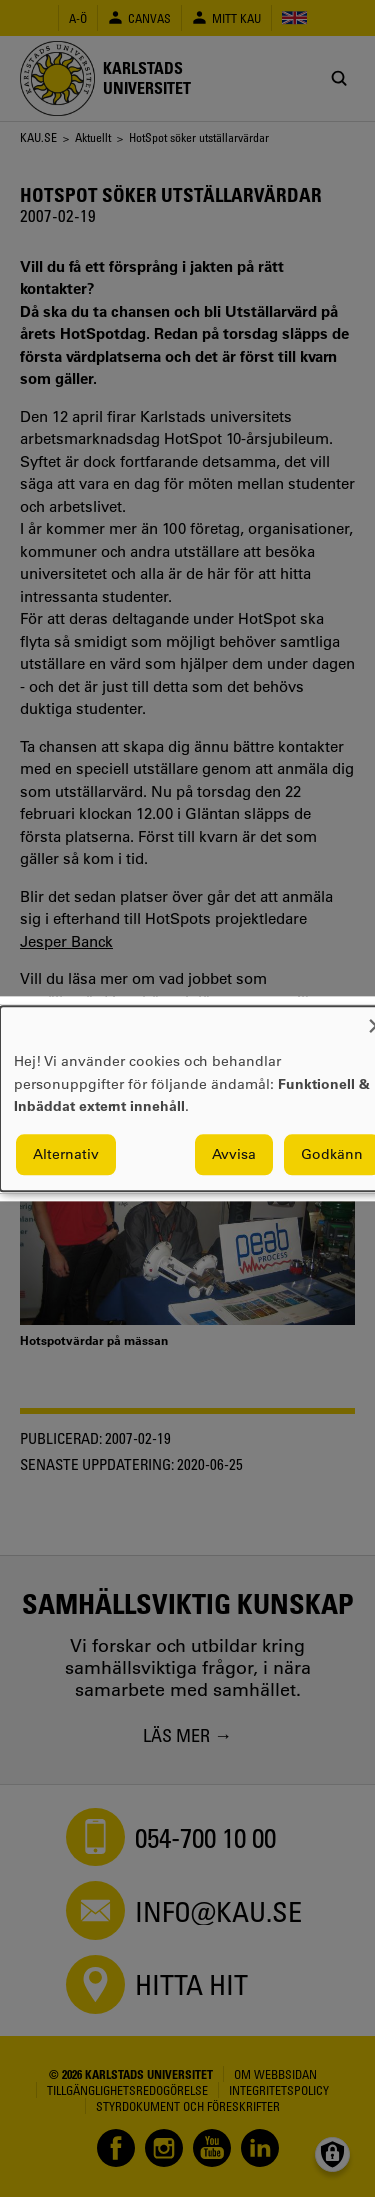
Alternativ (66, 1154)
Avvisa (234, 1154)
